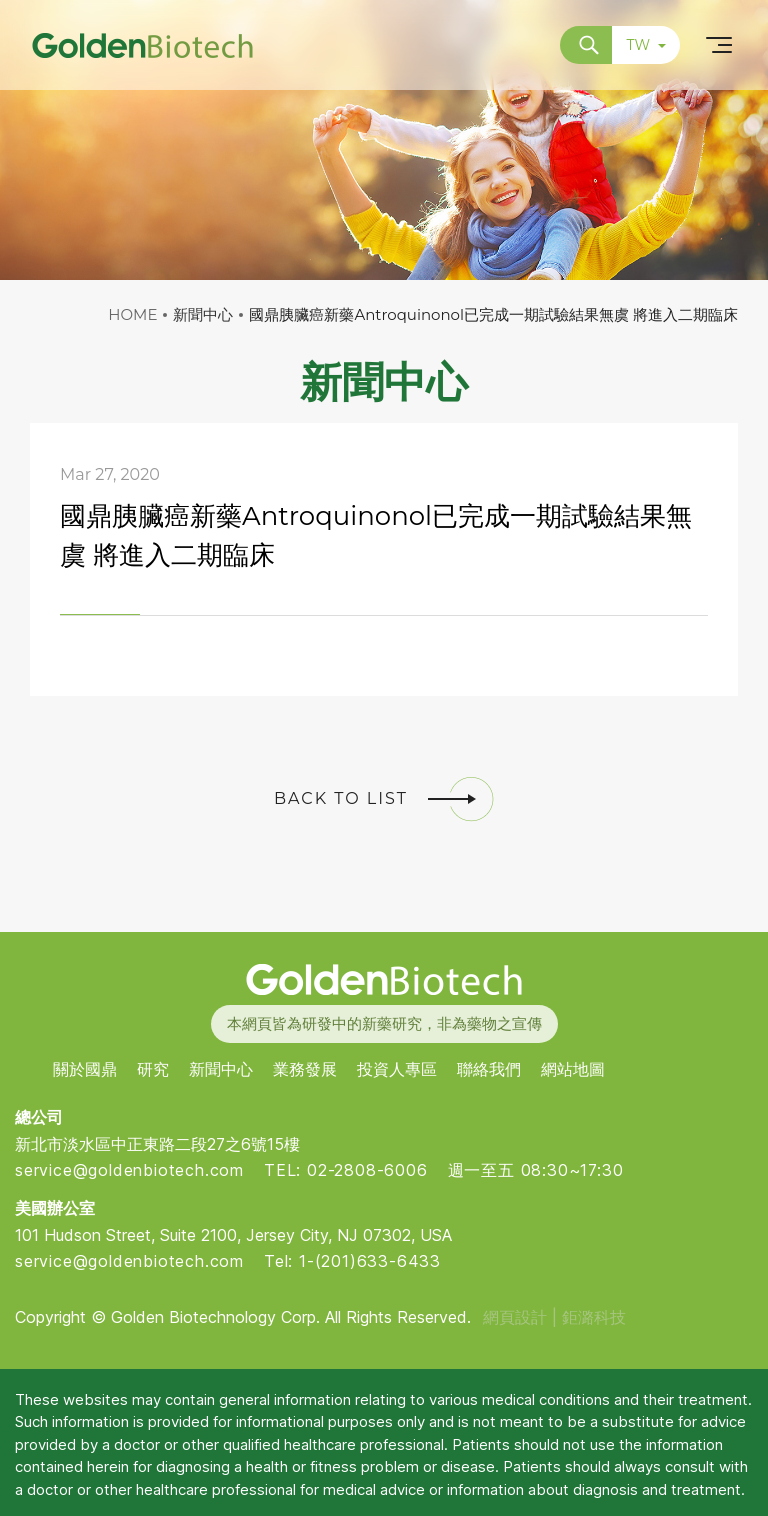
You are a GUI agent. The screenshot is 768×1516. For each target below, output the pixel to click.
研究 (153, 1069)
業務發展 (305, 1069)
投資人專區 (397, 1069)
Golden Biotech (384, 979)
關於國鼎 (85, 1069)
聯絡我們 (489, 1069)
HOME (132, 314)
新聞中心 (221, 1069)
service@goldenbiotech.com (129, 1170)
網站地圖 (573, 1069)
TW (646, 45)
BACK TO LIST (384, 799)
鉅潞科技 (594, 1317)
